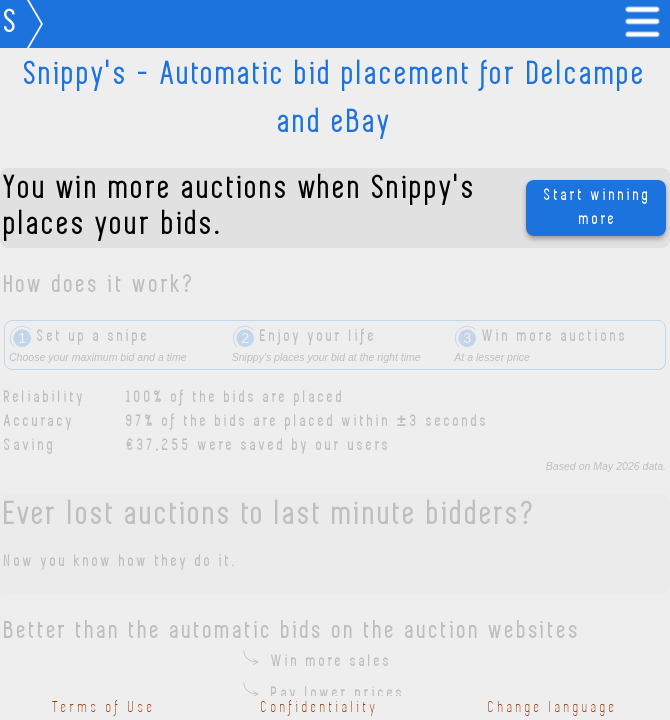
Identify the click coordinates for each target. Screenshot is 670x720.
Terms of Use (104, 708)
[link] (646, 24)
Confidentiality (320, 708)
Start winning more (597, 208)
